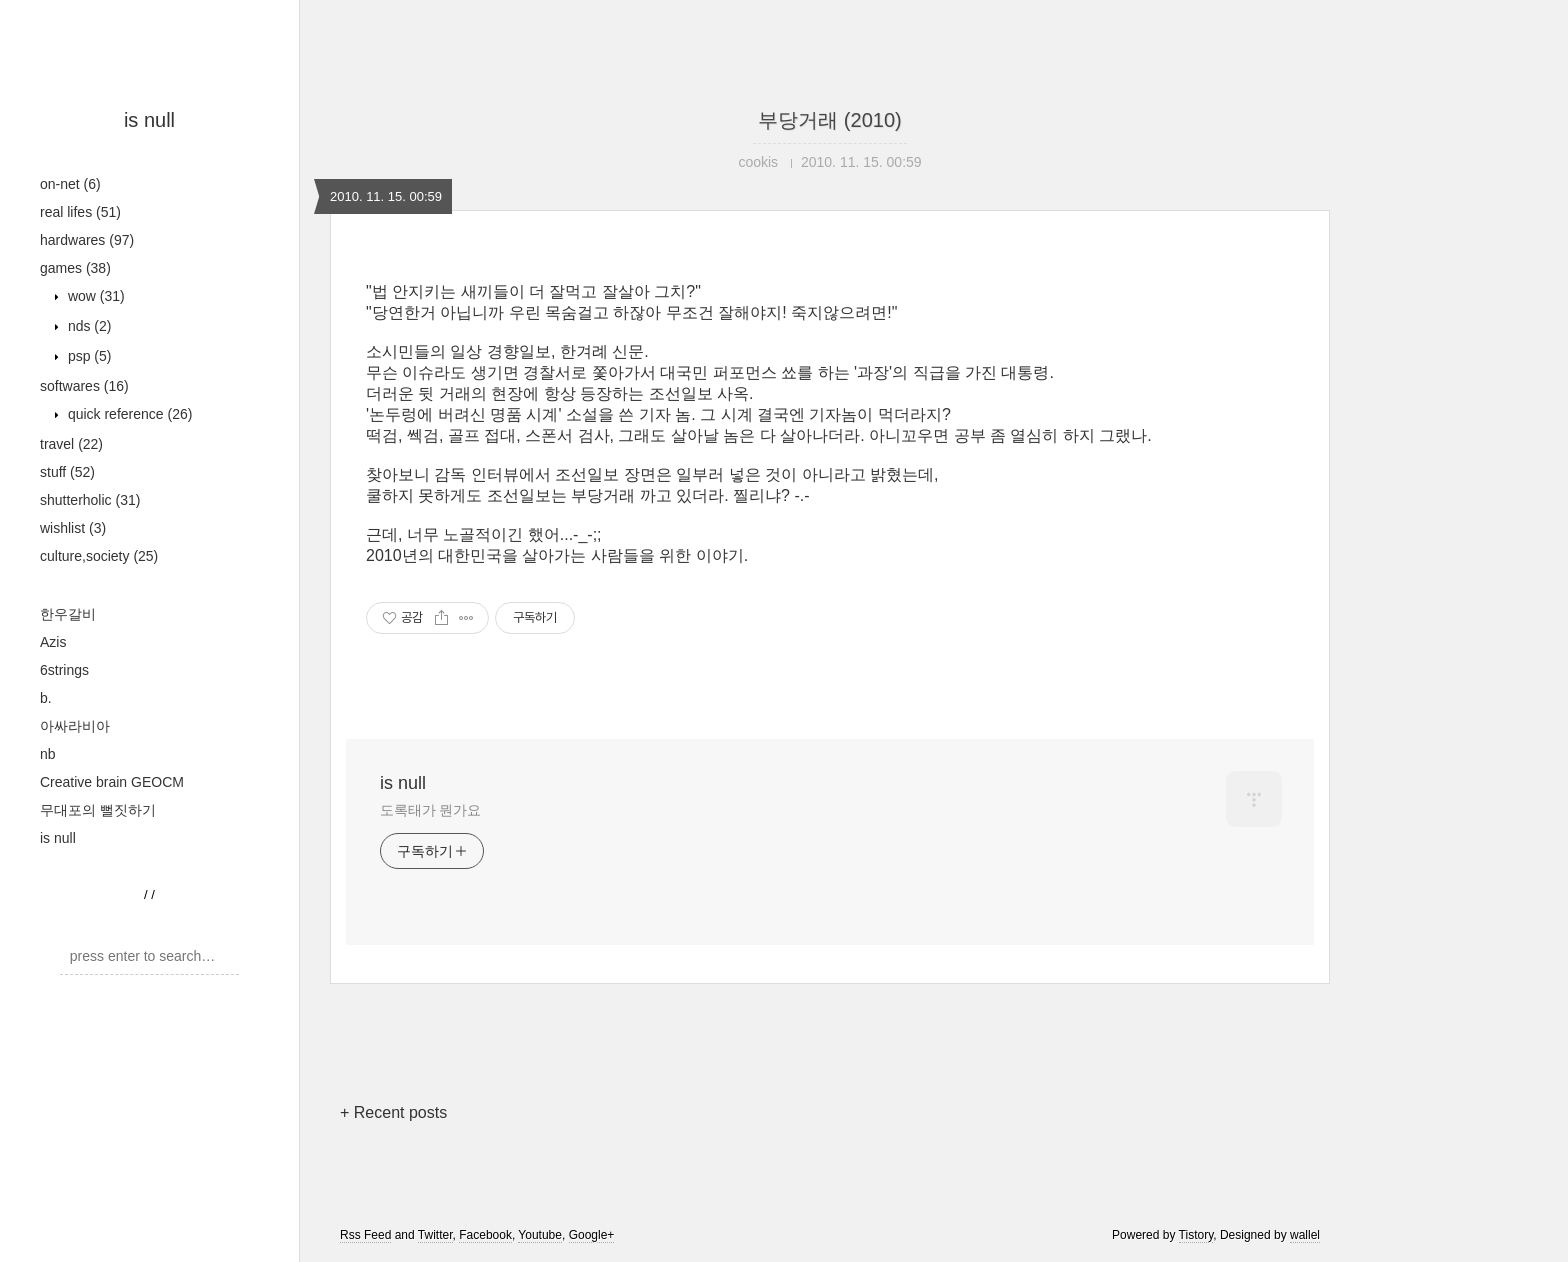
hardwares (87, 240)
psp (87, 356)
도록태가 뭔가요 (430, 810)
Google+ (592, 1235)
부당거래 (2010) (829, 120)
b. (46, 698)
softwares (84, 386)
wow (94, 296)
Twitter (435, 1235)
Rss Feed (365, 1235)
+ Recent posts (393, 1112)
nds (87, 326)
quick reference (128, 414)
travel (71, 444)
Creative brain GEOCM (112, 782)
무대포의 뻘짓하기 (98, 810)
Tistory (1196, 1235)
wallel (1305, 1235)
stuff (67, 472)
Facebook (485, 1235)
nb (48, 754)
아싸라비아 (75, 726)
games (75, 268)
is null (149, 120)
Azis (53, 642)
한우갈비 (68, 614)
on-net (70, 184)
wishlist (73, 528)
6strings (64, 670)
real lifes (80, 212)
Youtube (540, 1235)
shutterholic (90, 500)
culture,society (99, 556)
